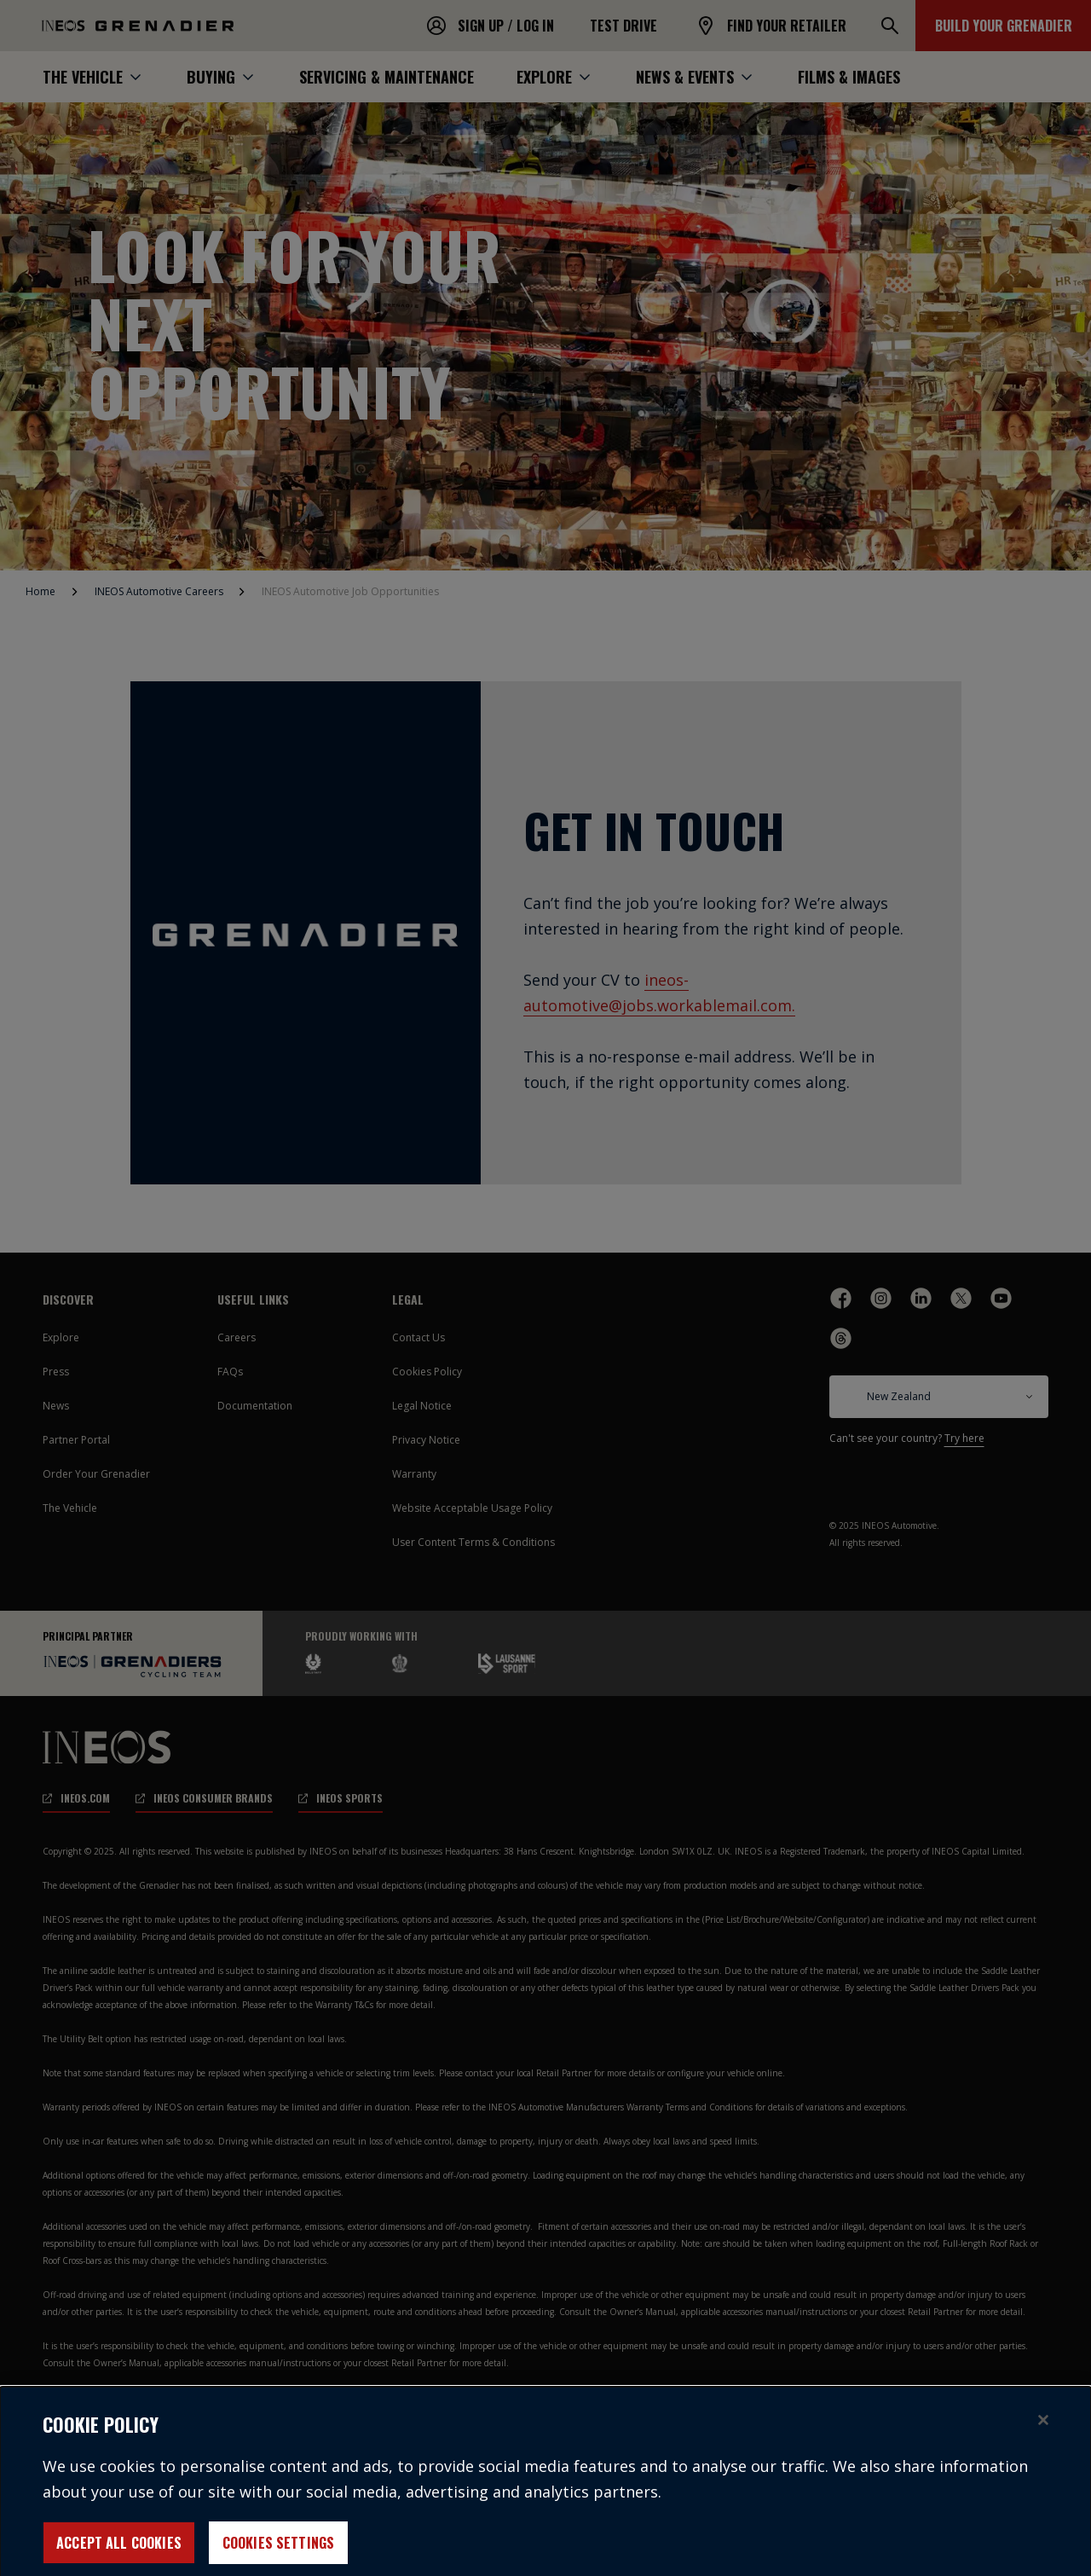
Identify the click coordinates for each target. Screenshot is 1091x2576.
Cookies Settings (278, 2554)
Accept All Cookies (119, 2554)
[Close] (1043, 2431)
